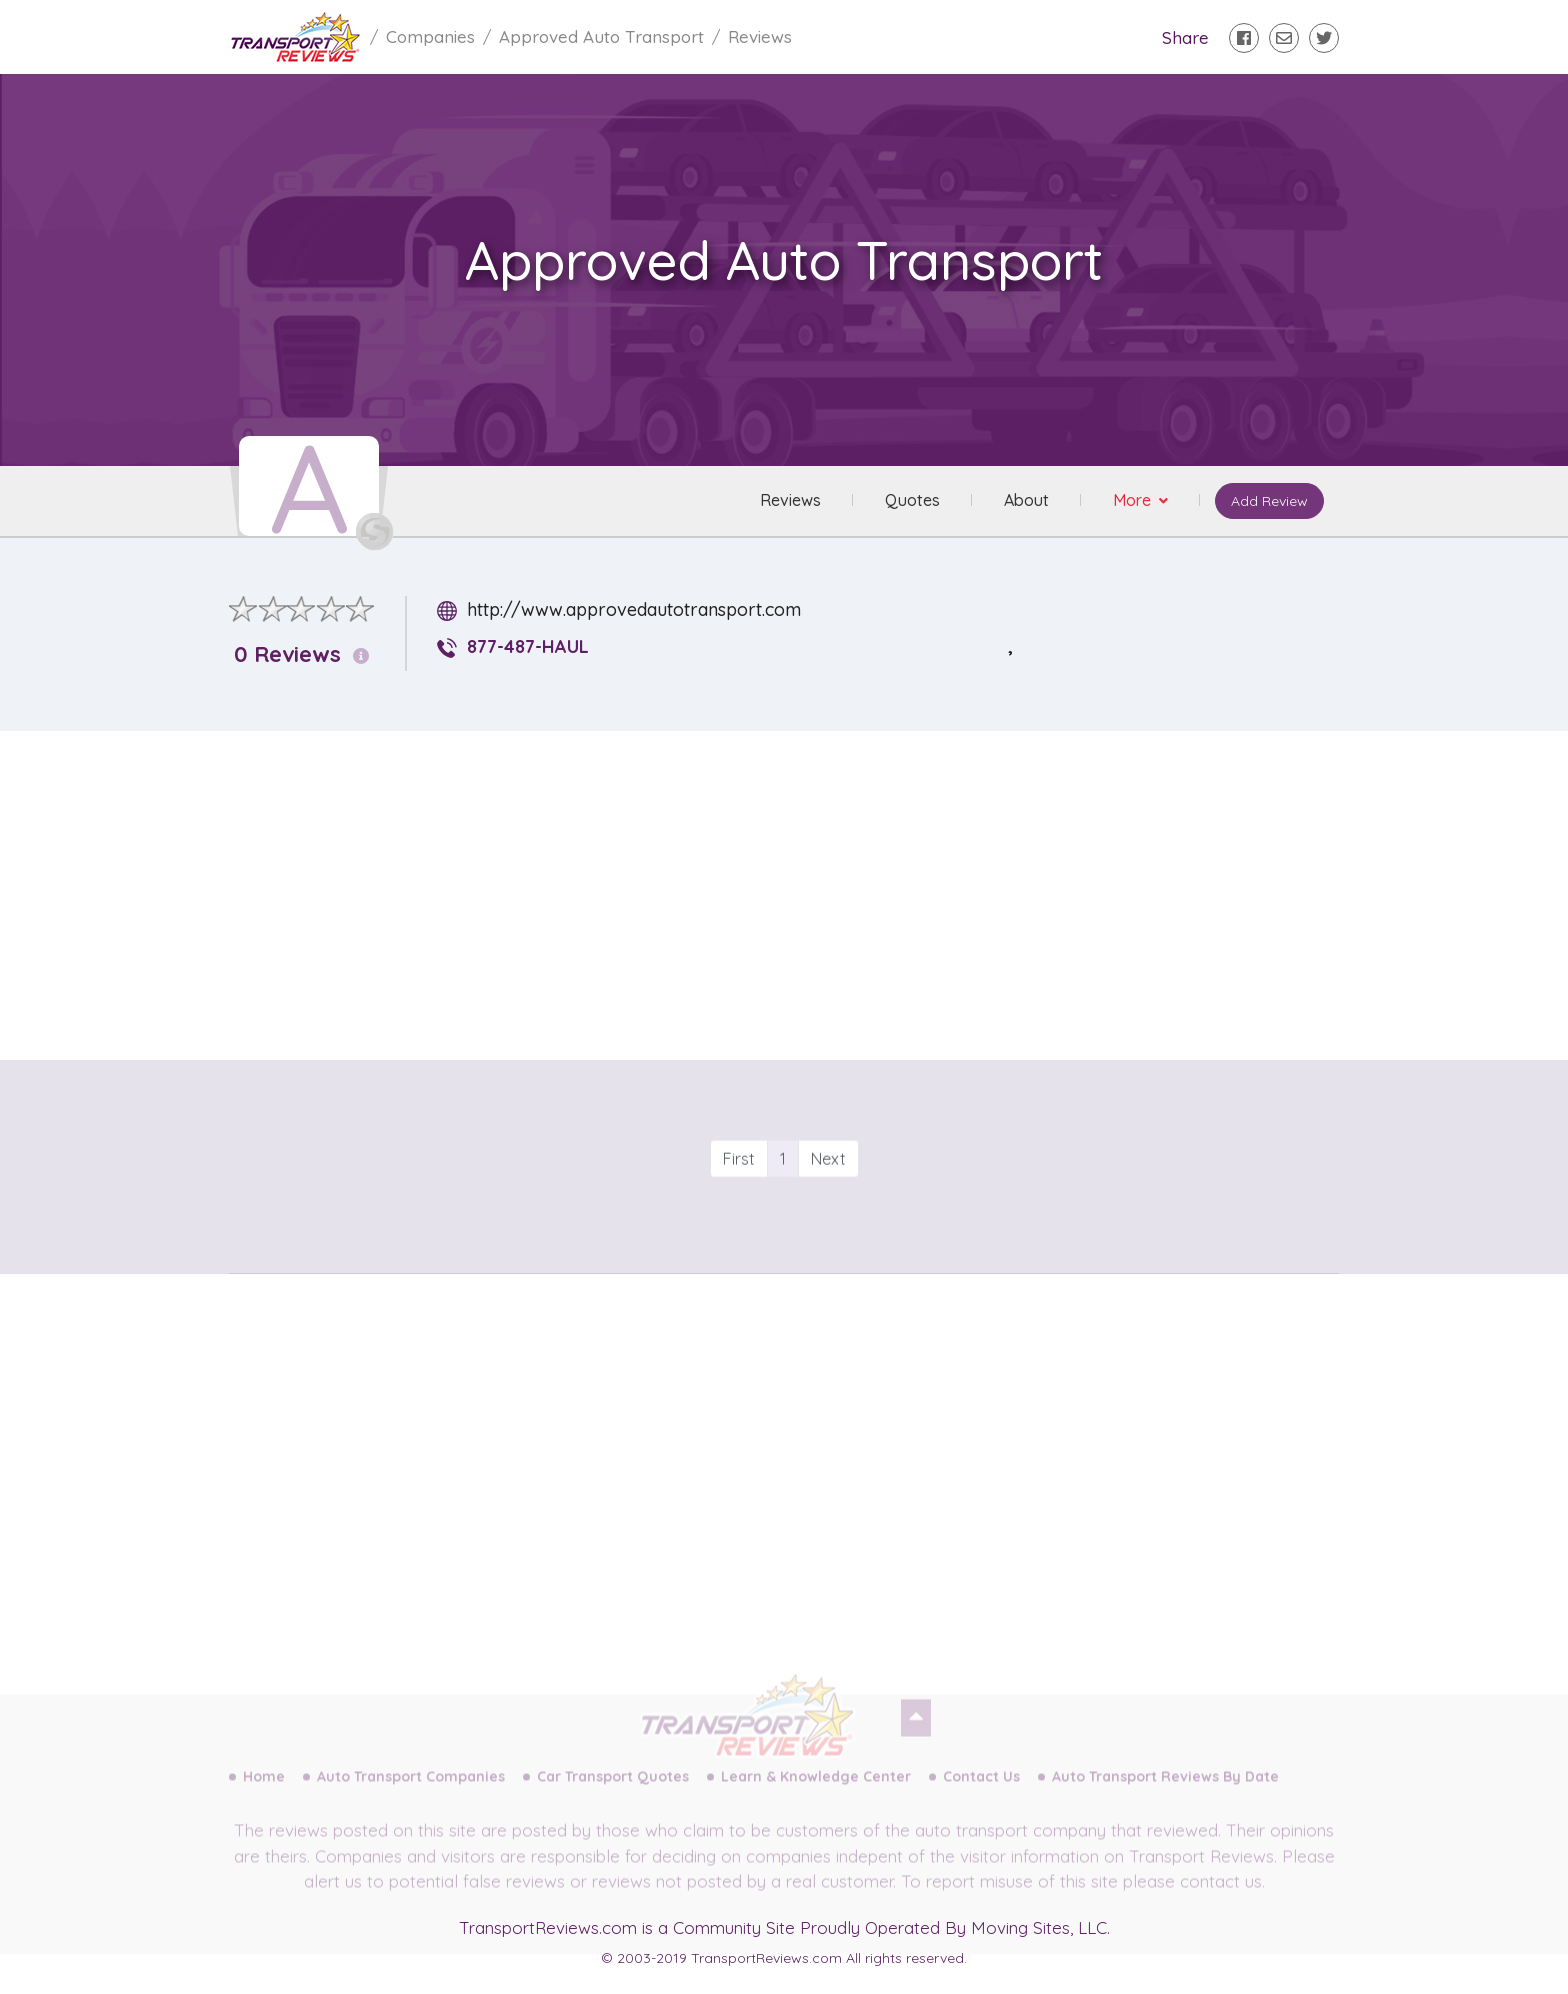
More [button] (1133, 501)
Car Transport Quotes (613, 1793)
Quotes (911, 501)
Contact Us (981, 1793)
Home (264, 1793)
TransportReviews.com (548, 1927)
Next (828, 1194)
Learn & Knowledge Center (816, 1793)
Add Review (1268, 502)
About (1025, 501)
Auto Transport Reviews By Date (1165, 1793)
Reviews (789, 501)
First (739, 1194)
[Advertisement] (800, 887)
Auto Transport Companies (411, 1793)
